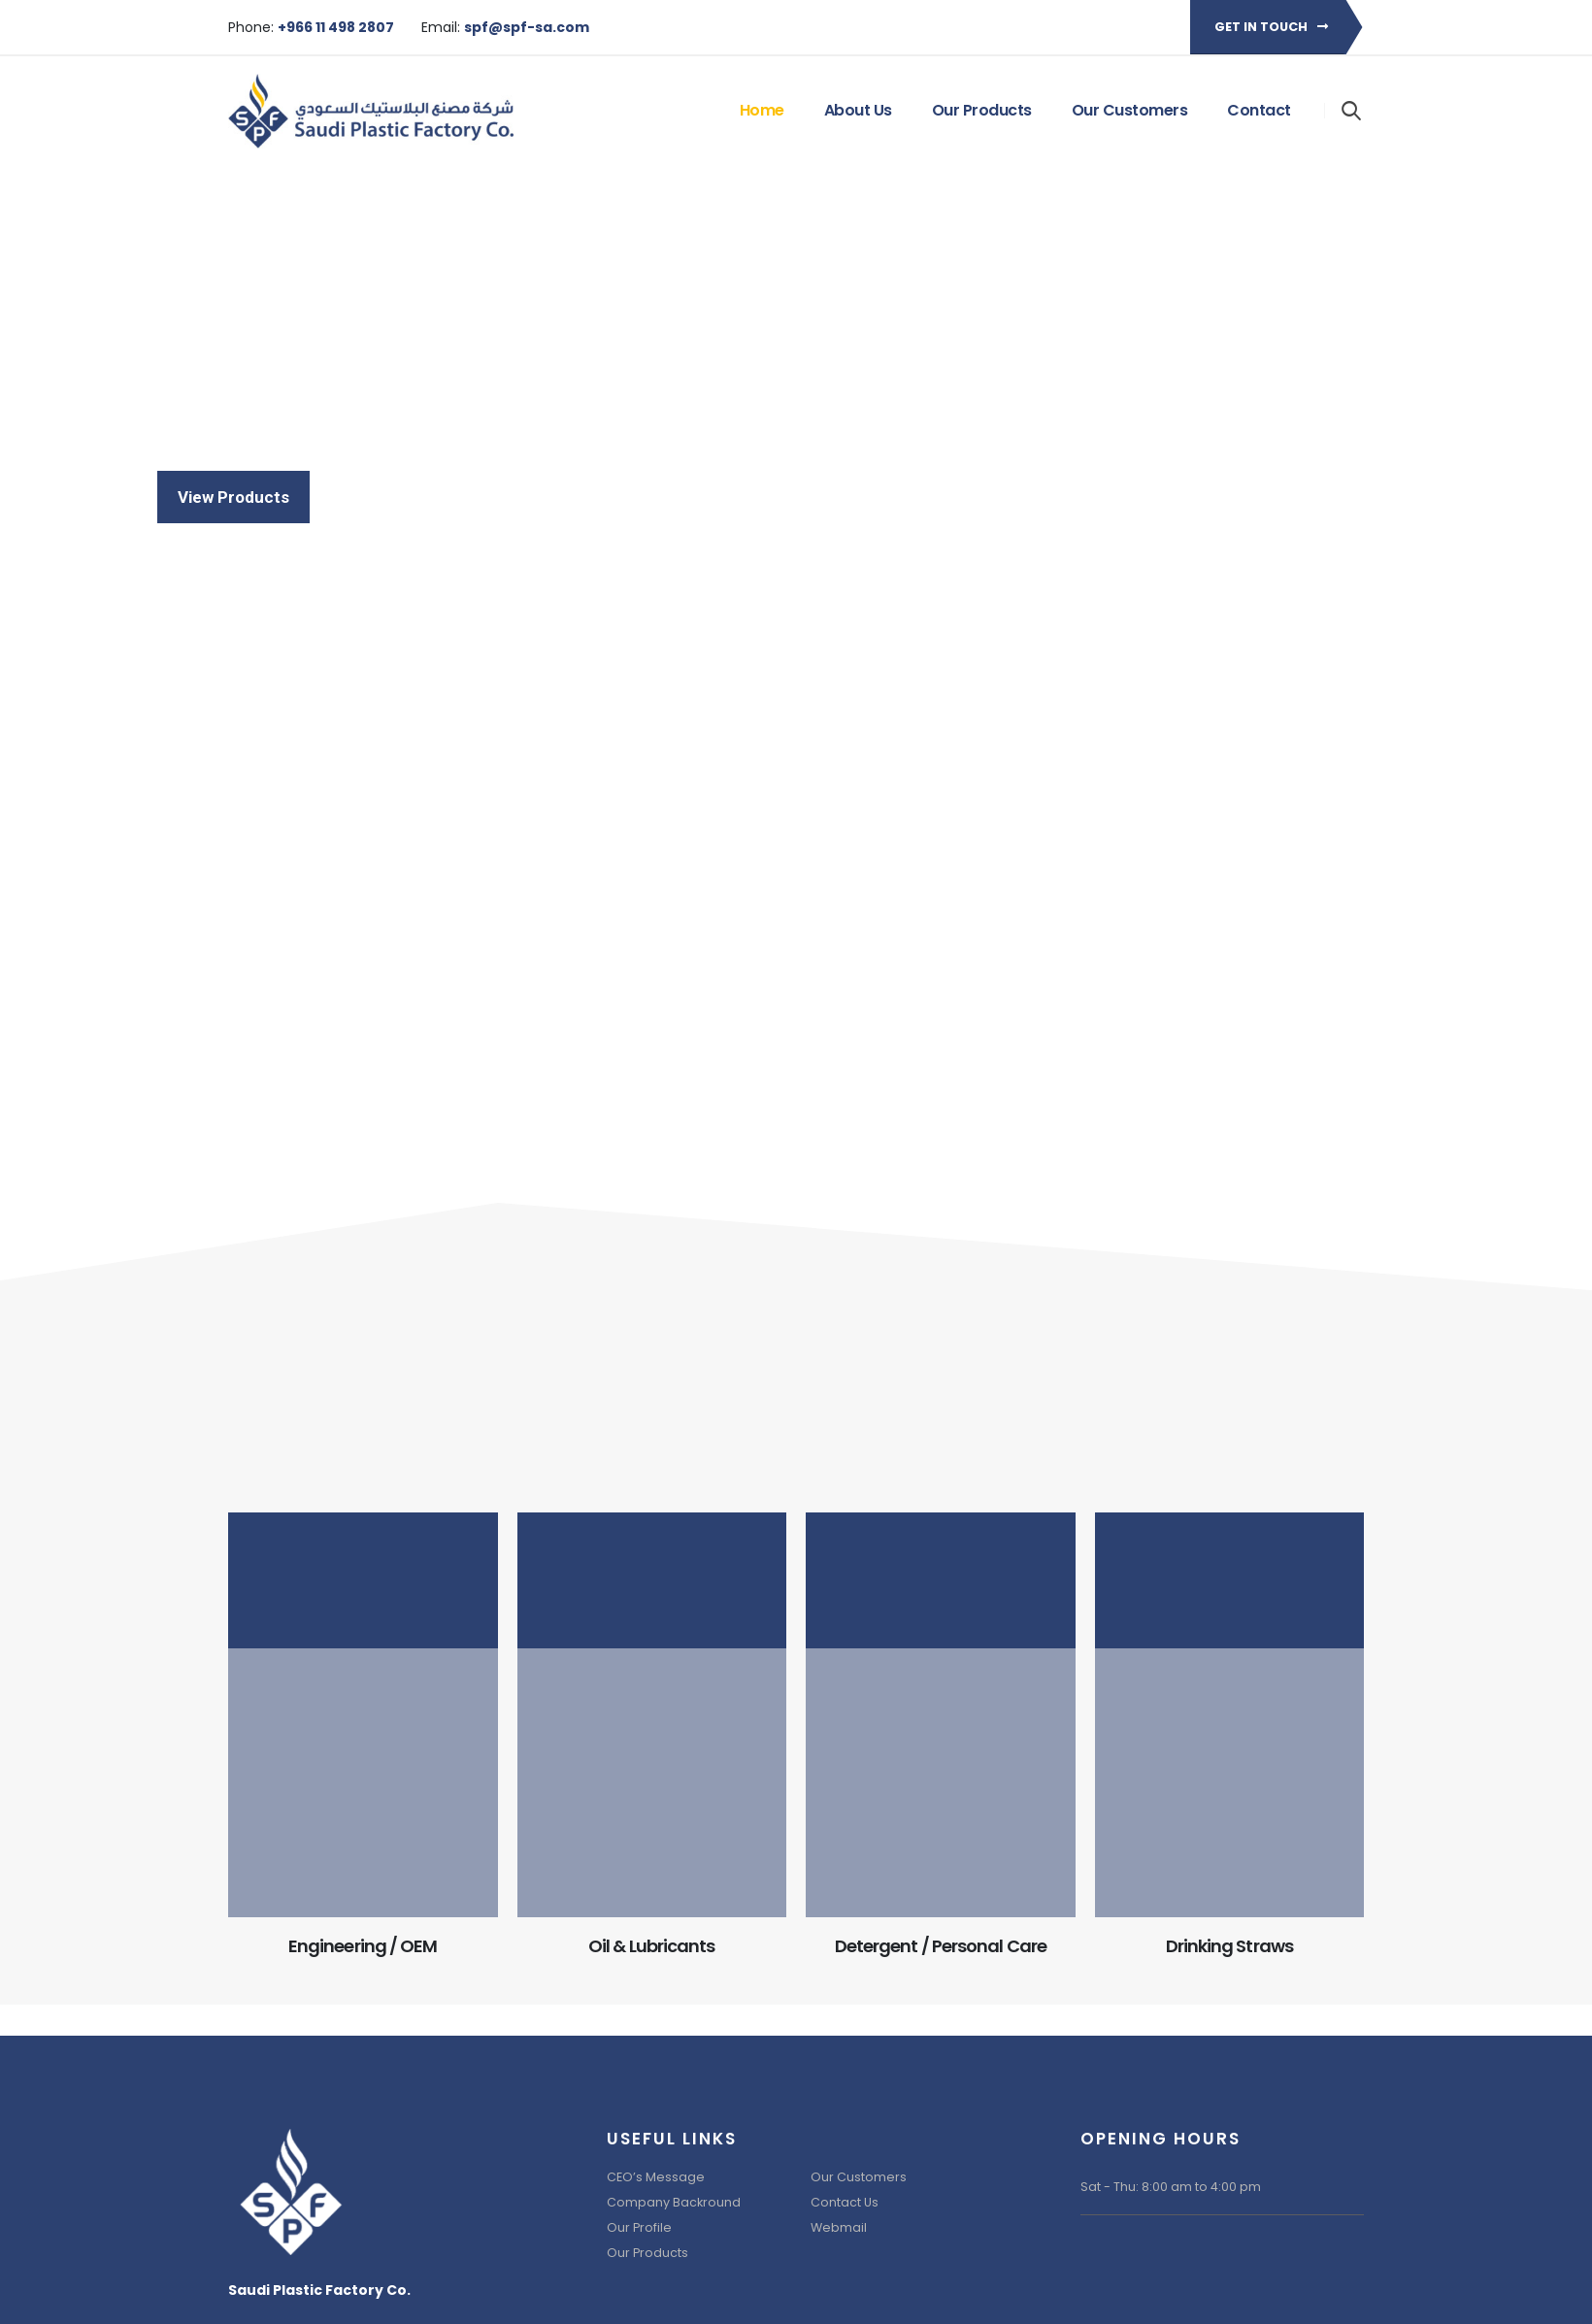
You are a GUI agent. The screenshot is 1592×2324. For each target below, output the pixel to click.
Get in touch (1271, 26)
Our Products (982, 110)
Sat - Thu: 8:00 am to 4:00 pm (1170, 2186)
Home (762, 110)
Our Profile (639, 2227)
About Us (858, 110)
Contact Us (845, 2202)
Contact (1259, 110)
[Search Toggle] (1352, 109)
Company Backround (674, 2202)
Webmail (839, 2227)
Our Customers (1130, 110)
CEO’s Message (656, 2177)
